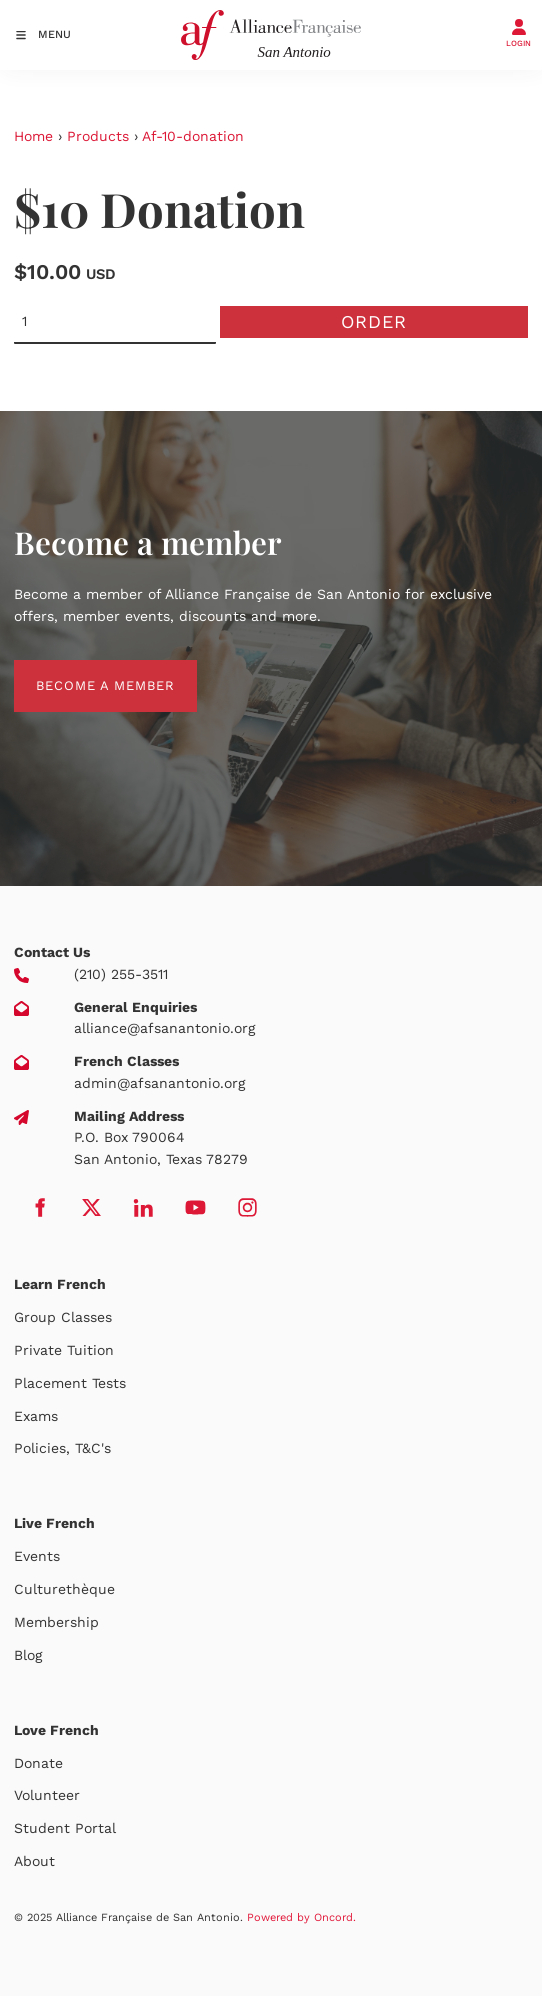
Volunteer (47, 1795)
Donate (38, 1763)
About (34, 1861)
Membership (56, 1622)
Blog (28, 1655)
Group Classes (63, 1317)
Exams (36, 1416)
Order (374, 321)
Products (98, 136)
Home (33, 136)
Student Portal (65, 1828)
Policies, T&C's (62, 1448)
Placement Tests (70, 1383)
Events (37, 1556)
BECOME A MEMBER (83, 670)
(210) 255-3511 (121, 974)
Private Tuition (64, 1350)
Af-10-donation (193, 136)
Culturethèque (64, 1589)
